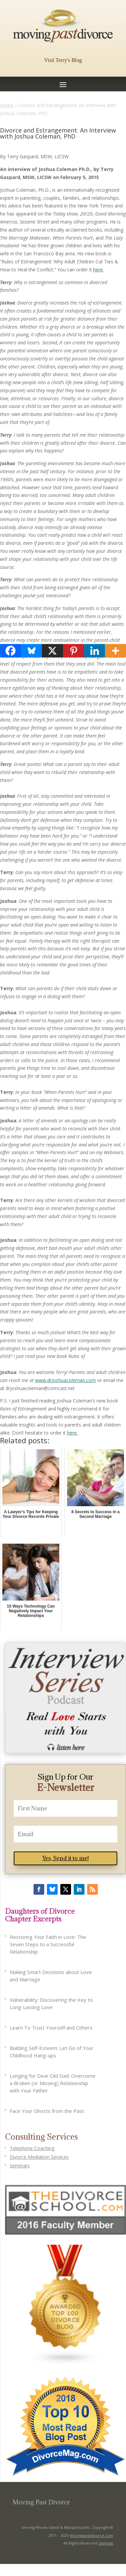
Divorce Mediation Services (39, 2157)
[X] (52, 651)
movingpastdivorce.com (91, 2535)
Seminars (20, 2165)
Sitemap (106, 2543)
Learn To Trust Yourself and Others (51, 2027)
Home (6, 105)
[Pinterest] (73, 651)
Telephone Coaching (32, 2148)
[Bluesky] (31, 651)
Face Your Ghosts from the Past (47, 2111)
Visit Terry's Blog (63, 60)
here (98, 269)
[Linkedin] (94, 651)
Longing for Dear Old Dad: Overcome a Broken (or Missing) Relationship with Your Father (53, 2083)
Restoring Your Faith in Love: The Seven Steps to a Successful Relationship (48, 1944)
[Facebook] (10, 651)
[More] (115, 651)
